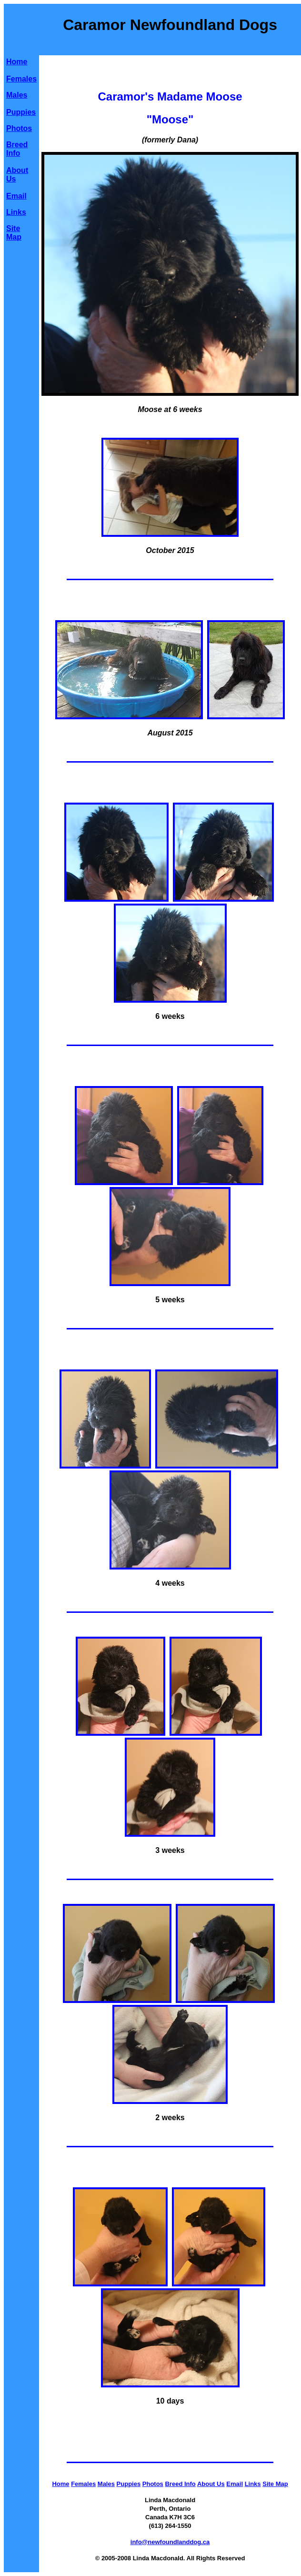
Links (16, 212)
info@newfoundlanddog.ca (170, 2542)
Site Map (13, 232)
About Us (211, 2483)
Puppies (21, 112)
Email (16, 196)
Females (21, 79)
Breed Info (17, 149)
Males (16, 95)
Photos (19, 128)
